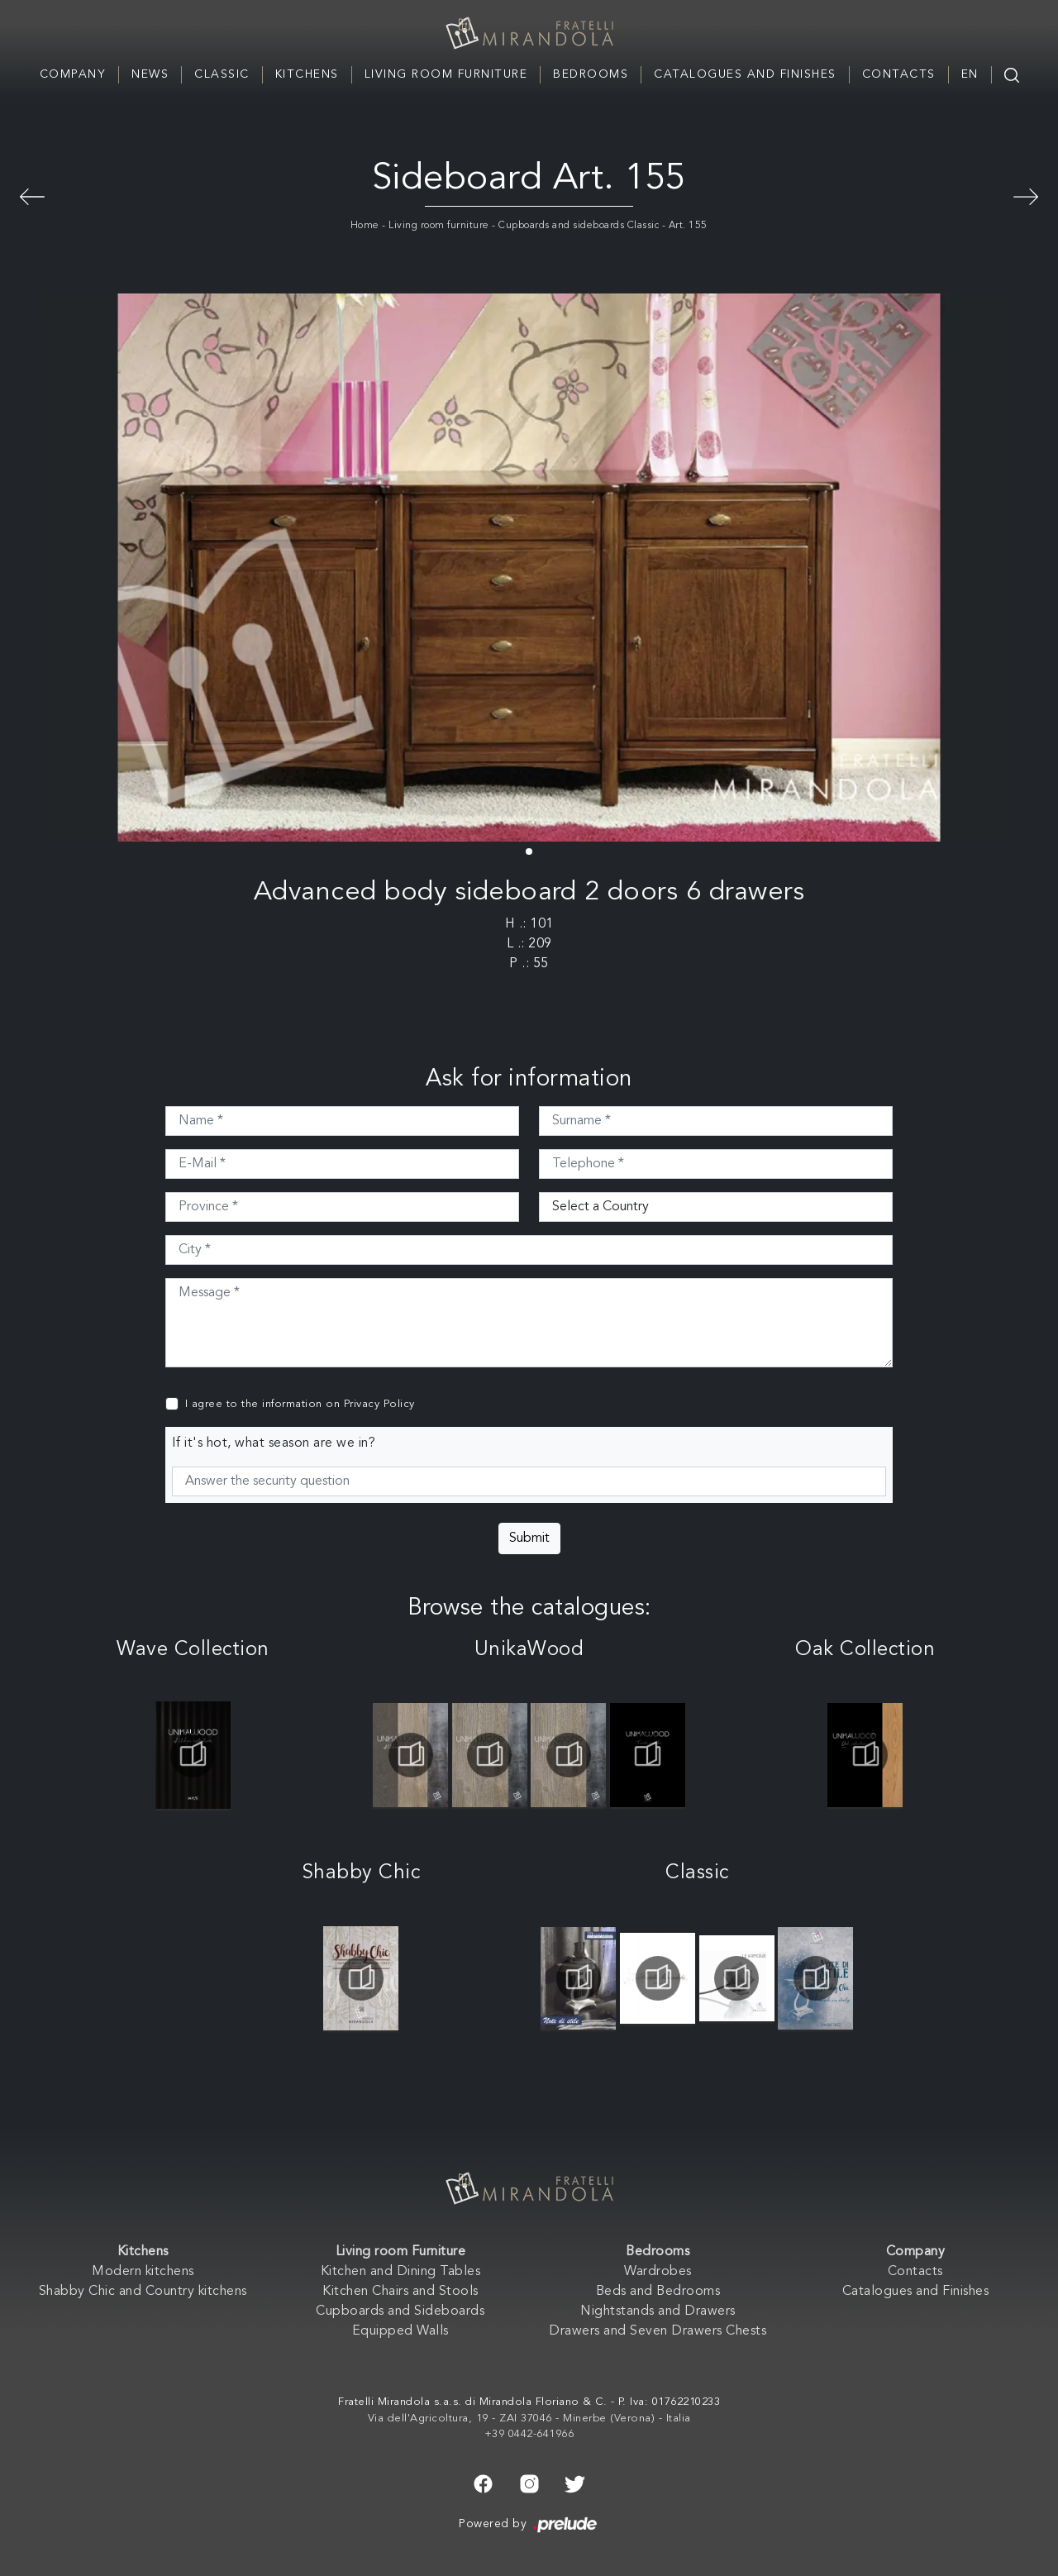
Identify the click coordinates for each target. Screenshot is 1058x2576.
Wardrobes (658, 2271)
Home (364, 226)
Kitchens (307, 74)
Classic (222, 74)
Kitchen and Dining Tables (401, 2271)
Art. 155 (688, 226)
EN (970, 74)
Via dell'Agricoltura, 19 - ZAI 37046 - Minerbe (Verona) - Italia (529, 2418)
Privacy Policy (379, 1404)
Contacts (899, 74)
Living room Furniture (446, 74)
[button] (529, 851)
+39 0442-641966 (529, 2434)
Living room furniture (438, 226)
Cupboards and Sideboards (400, 2311)
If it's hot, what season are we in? (274, 1443)
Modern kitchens (143, 2271)
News (150, 74)
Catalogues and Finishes (745, 74)
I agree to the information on (300, 1404)
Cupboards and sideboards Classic (578, 226)
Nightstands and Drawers (658, 2311)
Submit (529, 1538)
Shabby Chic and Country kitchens (143, 2291)
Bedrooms (590, 74)
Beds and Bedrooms (658, 2291)
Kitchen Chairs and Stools (400, 2291)
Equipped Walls (400, 2331)
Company (73, 74)
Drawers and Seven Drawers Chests (657, 2331)
